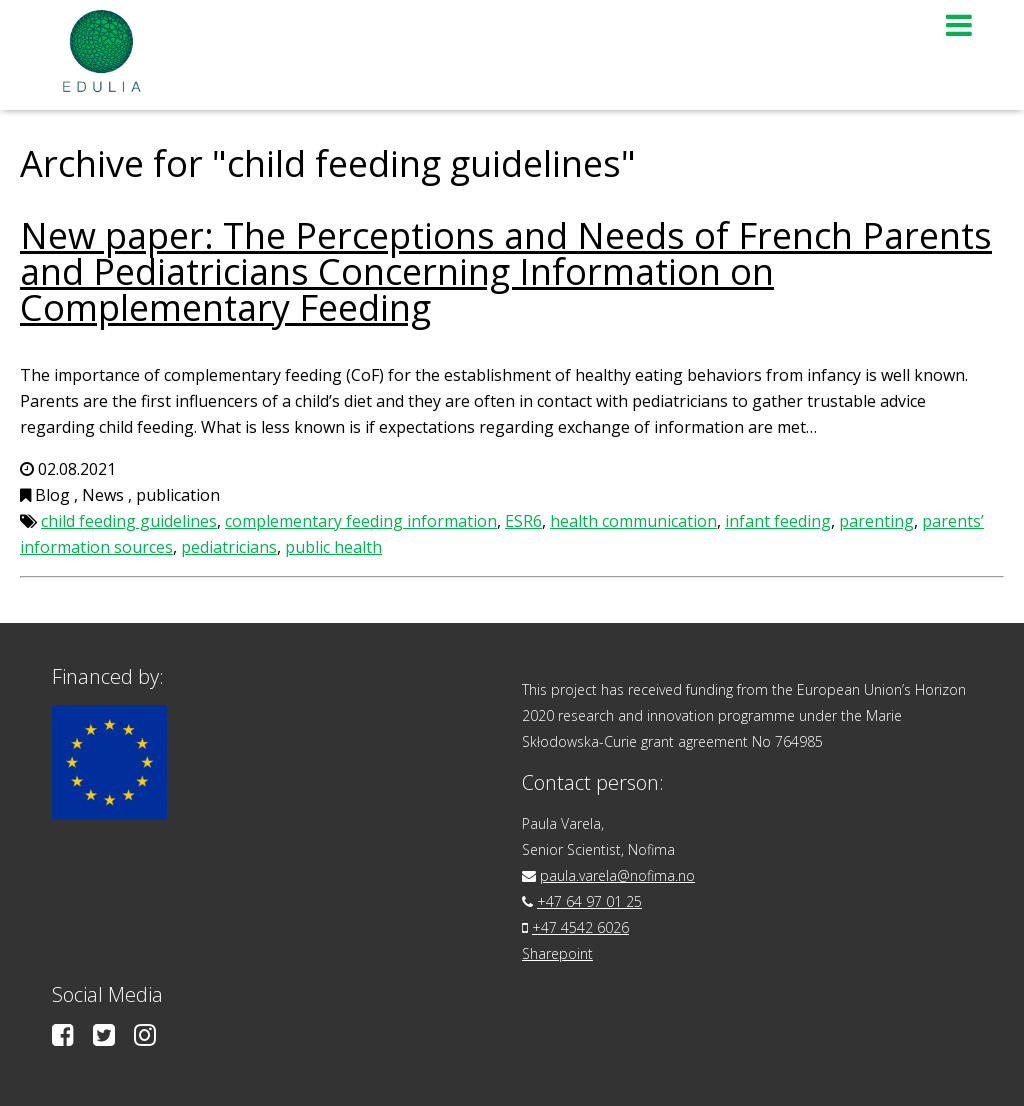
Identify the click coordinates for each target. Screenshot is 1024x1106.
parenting (876, 521)
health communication (633, 521)
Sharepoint (557, 953)
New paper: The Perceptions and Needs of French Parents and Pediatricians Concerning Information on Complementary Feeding (506, 271)
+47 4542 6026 (580, 927)
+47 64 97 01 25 (589, 901)
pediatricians (229, 547)
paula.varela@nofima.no (617, 875)
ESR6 (523, 521)
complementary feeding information (361, 521)
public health (333, 547)
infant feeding (778, 521)
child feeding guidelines (129, 521)
